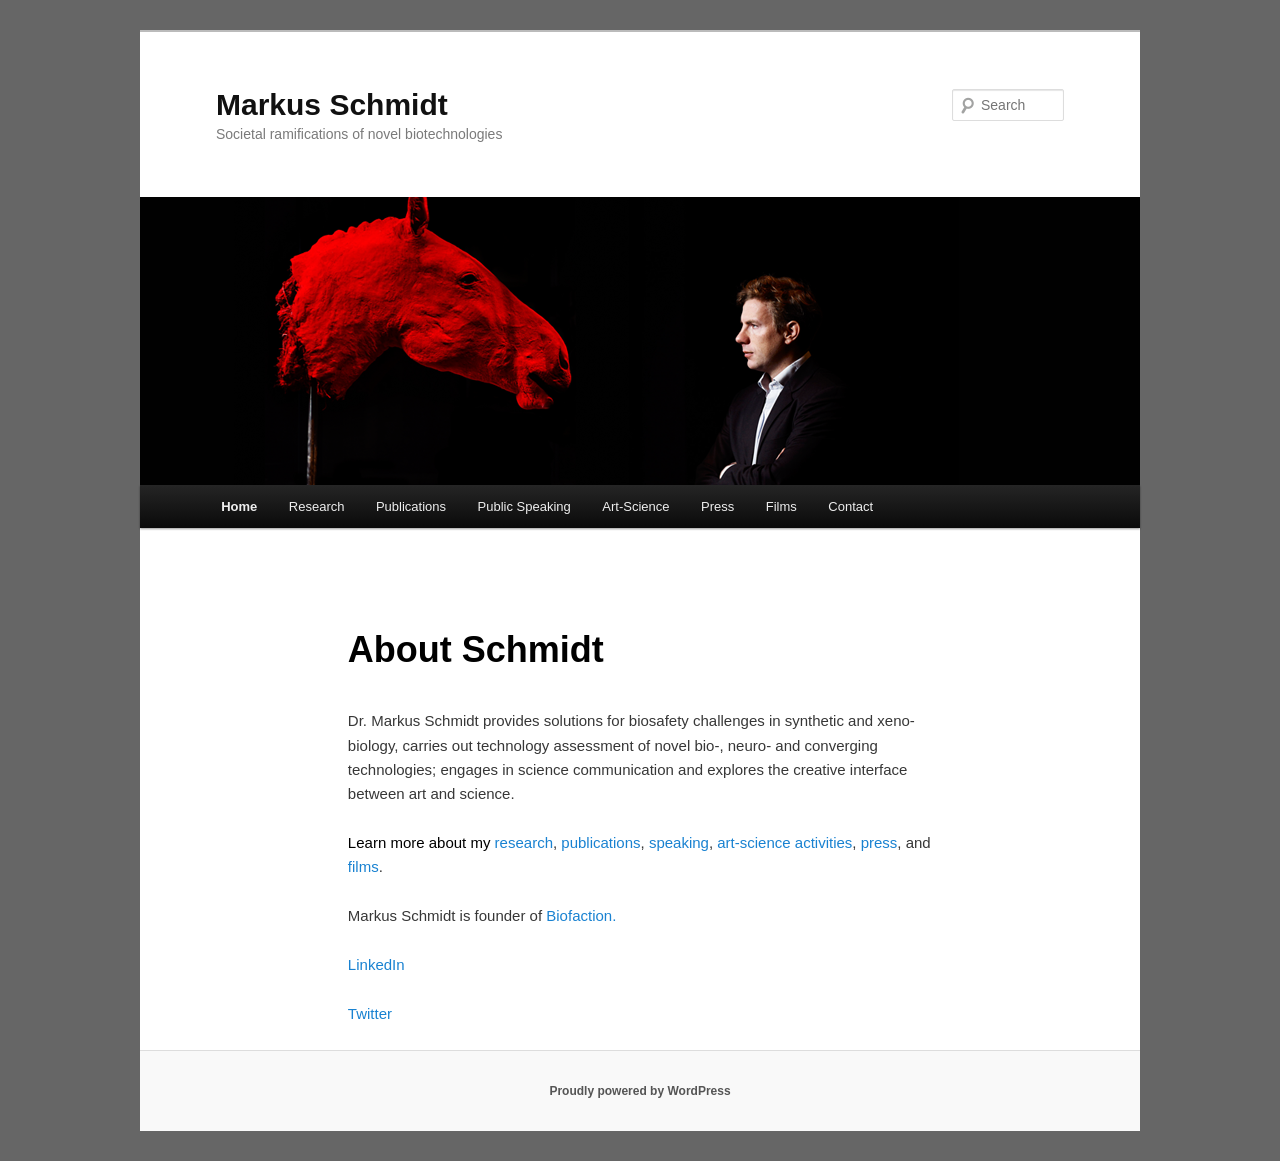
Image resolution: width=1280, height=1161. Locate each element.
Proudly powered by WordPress (639, 1091)
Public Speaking (524, 506)
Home (239, 506)
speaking (679, 842)
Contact (850, 506)
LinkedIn (376, 964)
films (363, 866)
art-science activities (784, 842)
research (524, 842)
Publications (411, 506)
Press (717, 506)
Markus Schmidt (332, 104)
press (879, 842)
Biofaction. (581, 915)
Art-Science (635, 506)
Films (781, 506)
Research (317, 506)
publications (598, 842)
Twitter (370, 1013)
